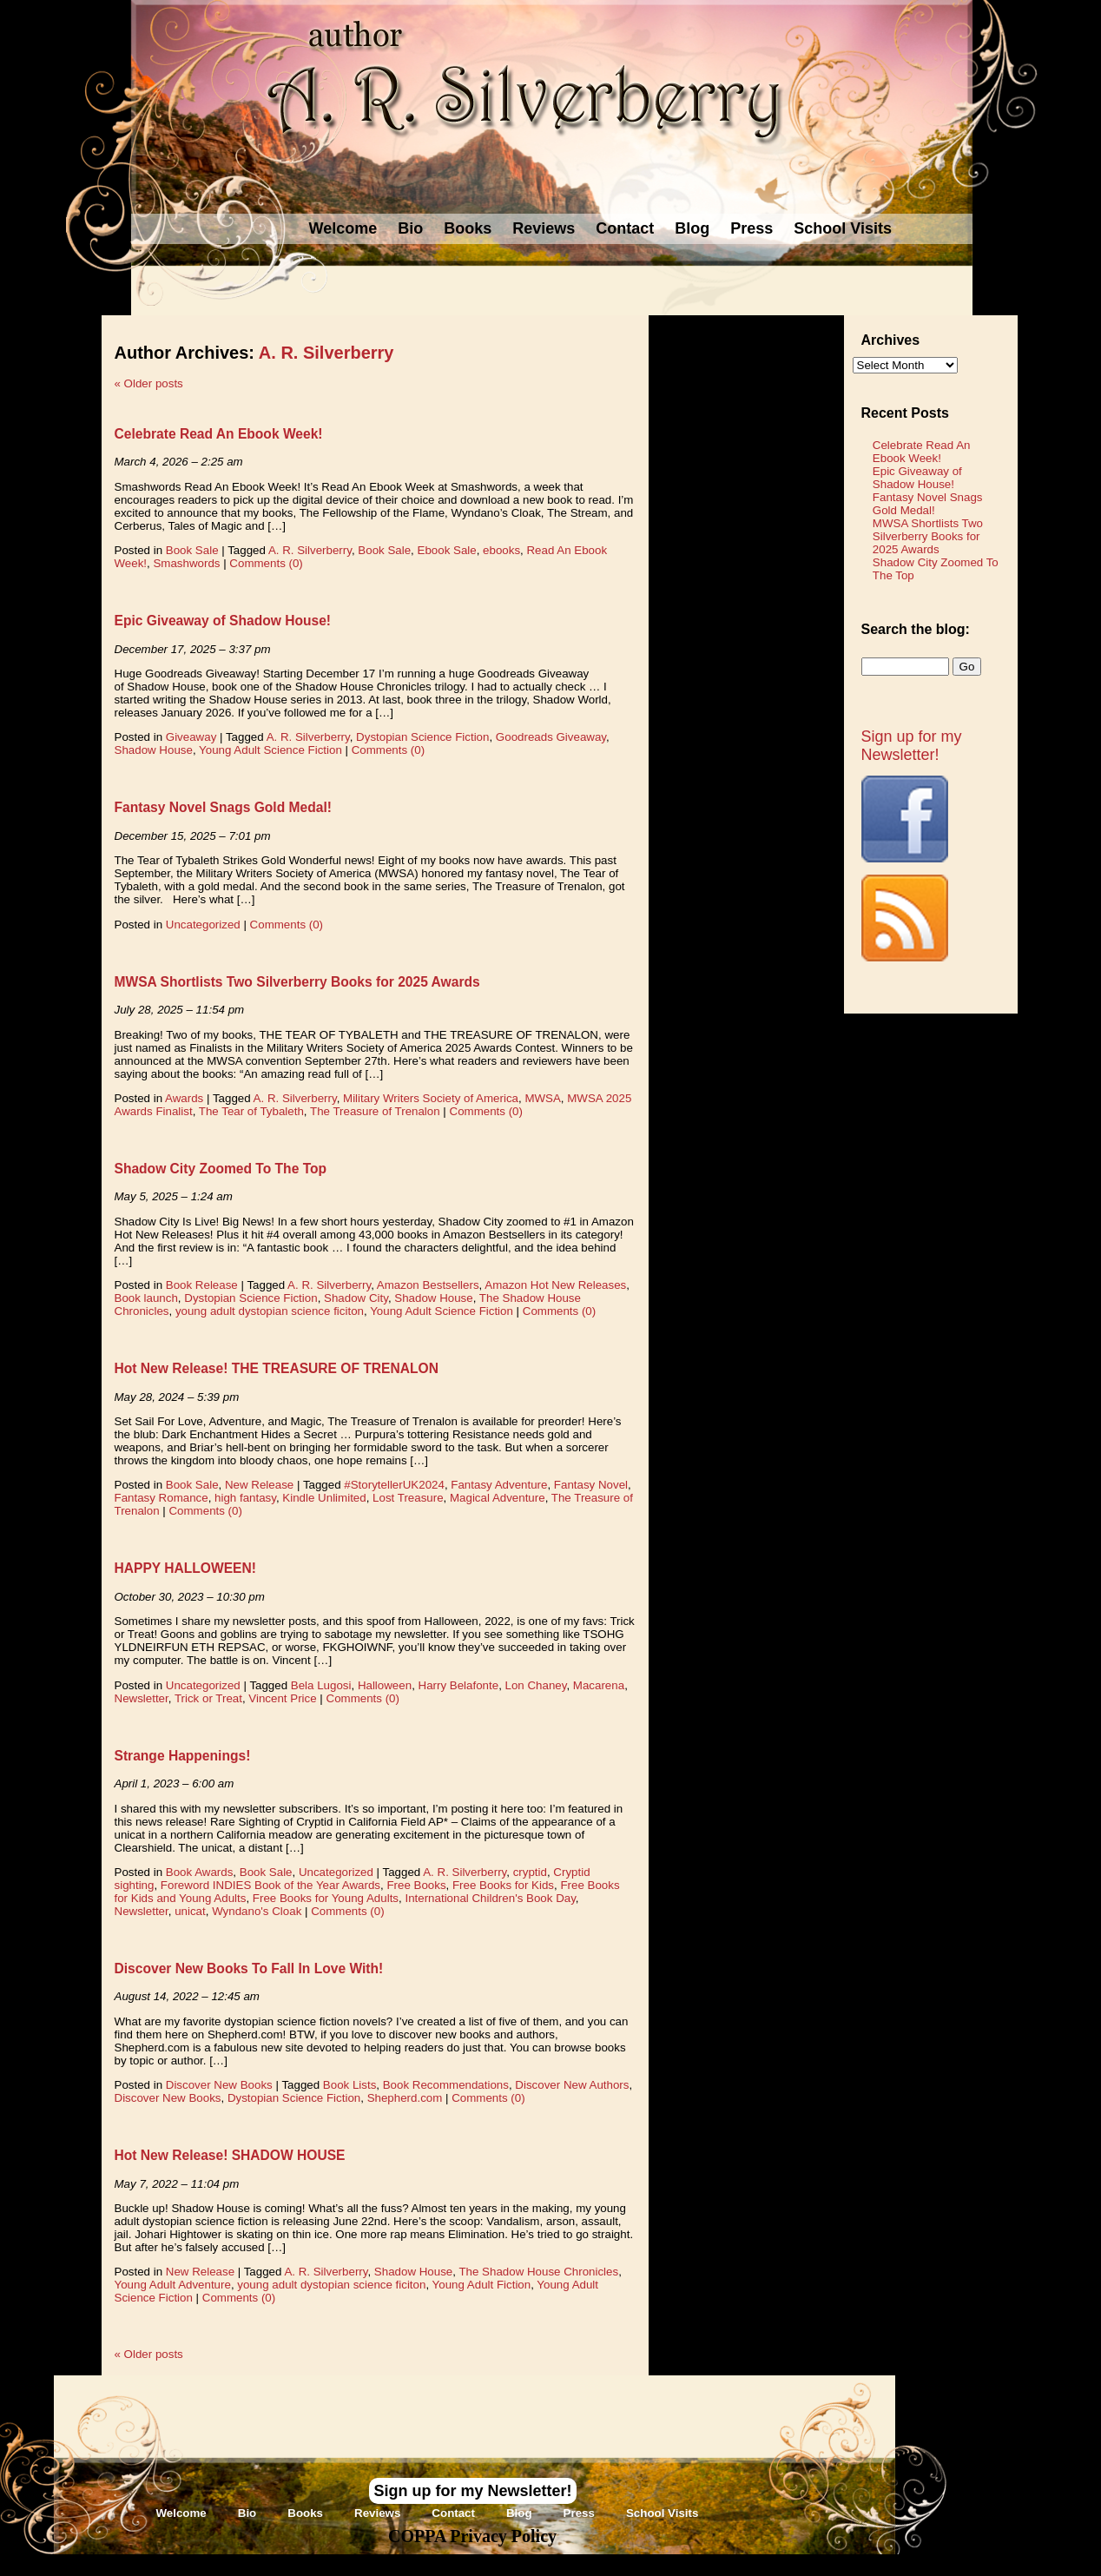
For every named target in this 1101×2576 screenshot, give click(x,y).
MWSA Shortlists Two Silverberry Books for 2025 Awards (297, 981)
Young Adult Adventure (173, 2284)
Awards (184, 1098)
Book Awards (200, 1872)
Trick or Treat (208, 1698)
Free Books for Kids (503, 1885)
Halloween (385, 1685)
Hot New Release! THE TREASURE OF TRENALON (276, 1368)
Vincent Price (282, 1698)
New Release (259, 1484)
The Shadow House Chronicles (538, 2271)
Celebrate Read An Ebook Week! (219, 433)
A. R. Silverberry (326, 352)
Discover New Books (219, 2084)
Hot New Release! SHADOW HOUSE (230, 2155)
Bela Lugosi (321, 1685)
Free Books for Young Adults (326, 1898)
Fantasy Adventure (499, 1484)
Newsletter (141, 1698)
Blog (692, 228)
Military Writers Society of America (430, 1098)
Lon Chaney (536, 1685)
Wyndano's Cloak (256, 1911)
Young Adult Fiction (481, 2284)
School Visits (843, 228)
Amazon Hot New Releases (555, 1284)
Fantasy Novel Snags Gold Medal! (223, 807)
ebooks (501, 550)
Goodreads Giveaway (551, 736)
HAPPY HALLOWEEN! (185, 1568)
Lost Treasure (408, 1497)
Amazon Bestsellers (428, 1284)
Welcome (343, 228)
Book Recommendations (446, 2084)
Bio (410, 228)
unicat (190, 1911)
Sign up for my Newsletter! (911, 745)
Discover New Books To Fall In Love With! (249, 1968)
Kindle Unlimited (324, 1497)
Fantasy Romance (161, 1497)
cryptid (530, 1872)
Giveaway (191, 736)
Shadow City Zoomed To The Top (221, 1168)
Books (467, 228)
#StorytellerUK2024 (394, 1484)
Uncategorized (203, 924)
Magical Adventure (497, 1497)
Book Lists (350, 2084)
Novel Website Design (680, 2564)
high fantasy (245, 1497)
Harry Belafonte (459, 1685)
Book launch (146, 1298)
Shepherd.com (405, 2097)
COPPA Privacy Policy (472, 2536)
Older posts (149, 383)
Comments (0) (265, 563)
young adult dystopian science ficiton (269, 1311)
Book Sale (192, 550)
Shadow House (154, 749)
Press (751, 228)
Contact (625, 228)
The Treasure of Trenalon (375, 1111)
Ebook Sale (447, 550)
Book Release (202, 1284)
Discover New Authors (572, 2084)
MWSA (542, 1098)
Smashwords (186, 563)
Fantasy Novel (591, 1484)
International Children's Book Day (490, 1898)
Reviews (543, 228)
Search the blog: (915, 629)
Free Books (415, 1885)
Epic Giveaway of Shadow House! (223, 620)
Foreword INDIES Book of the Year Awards (270, 1885)
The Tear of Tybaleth (251, 1111)
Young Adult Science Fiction (270, 749)
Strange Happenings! (183, 1755)
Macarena (598, 1685)
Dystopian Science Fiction (422, 736)
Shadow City (356, 1298)
